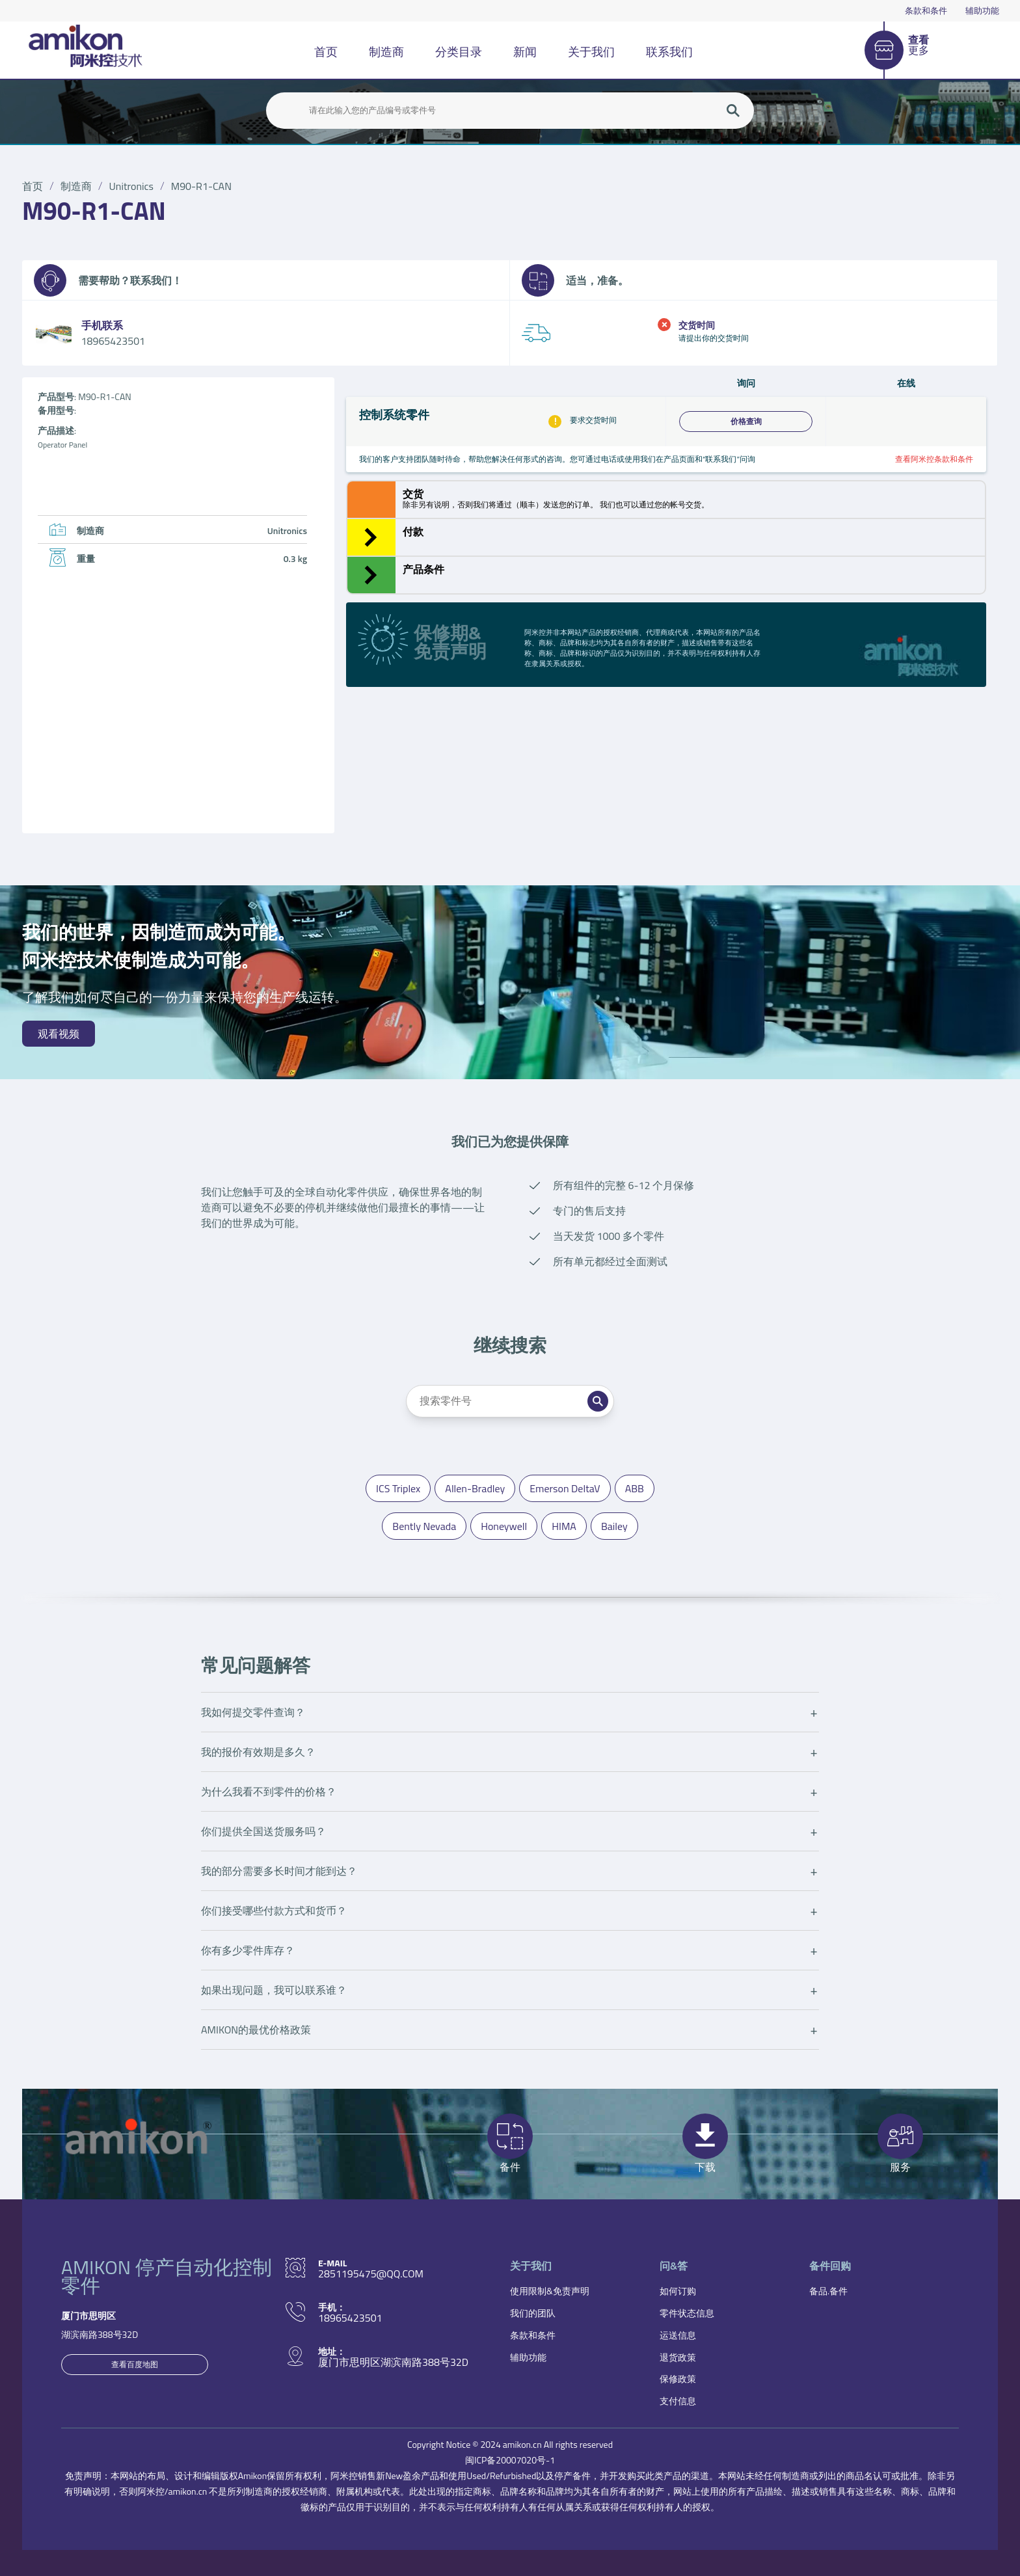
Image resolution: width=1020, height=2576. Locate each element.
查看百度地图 (134, 2364)
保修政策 (678, 2378)
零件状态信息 (687, 2313)
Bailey (614, 1526)
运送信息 (678, 2335)
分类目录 (458, 51)
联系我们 (669, 51)
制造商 (386, 51)
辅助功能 (982, 10)
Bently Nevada (424, 1526)
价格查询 (746, 421)
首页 (326, 51)
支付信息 (678, 2401)
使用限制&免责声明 (549, 2291)
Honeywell (504, 1526)
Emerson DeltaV (565, 1488)
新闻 (525, 51)
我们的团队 (533, 2313)
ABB (634, 1488)
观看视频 (58, 1033)
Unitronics (131, 186)
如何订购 (678, 2291)
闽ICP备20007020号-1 (510, 2460)
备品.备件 (828, 2291)
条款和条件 (926, 10)
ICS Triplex (398, 1488)
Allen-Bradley (475, 1488)
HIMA (564, 1526)
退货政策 (678, 2357)
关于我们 (591, 51)
